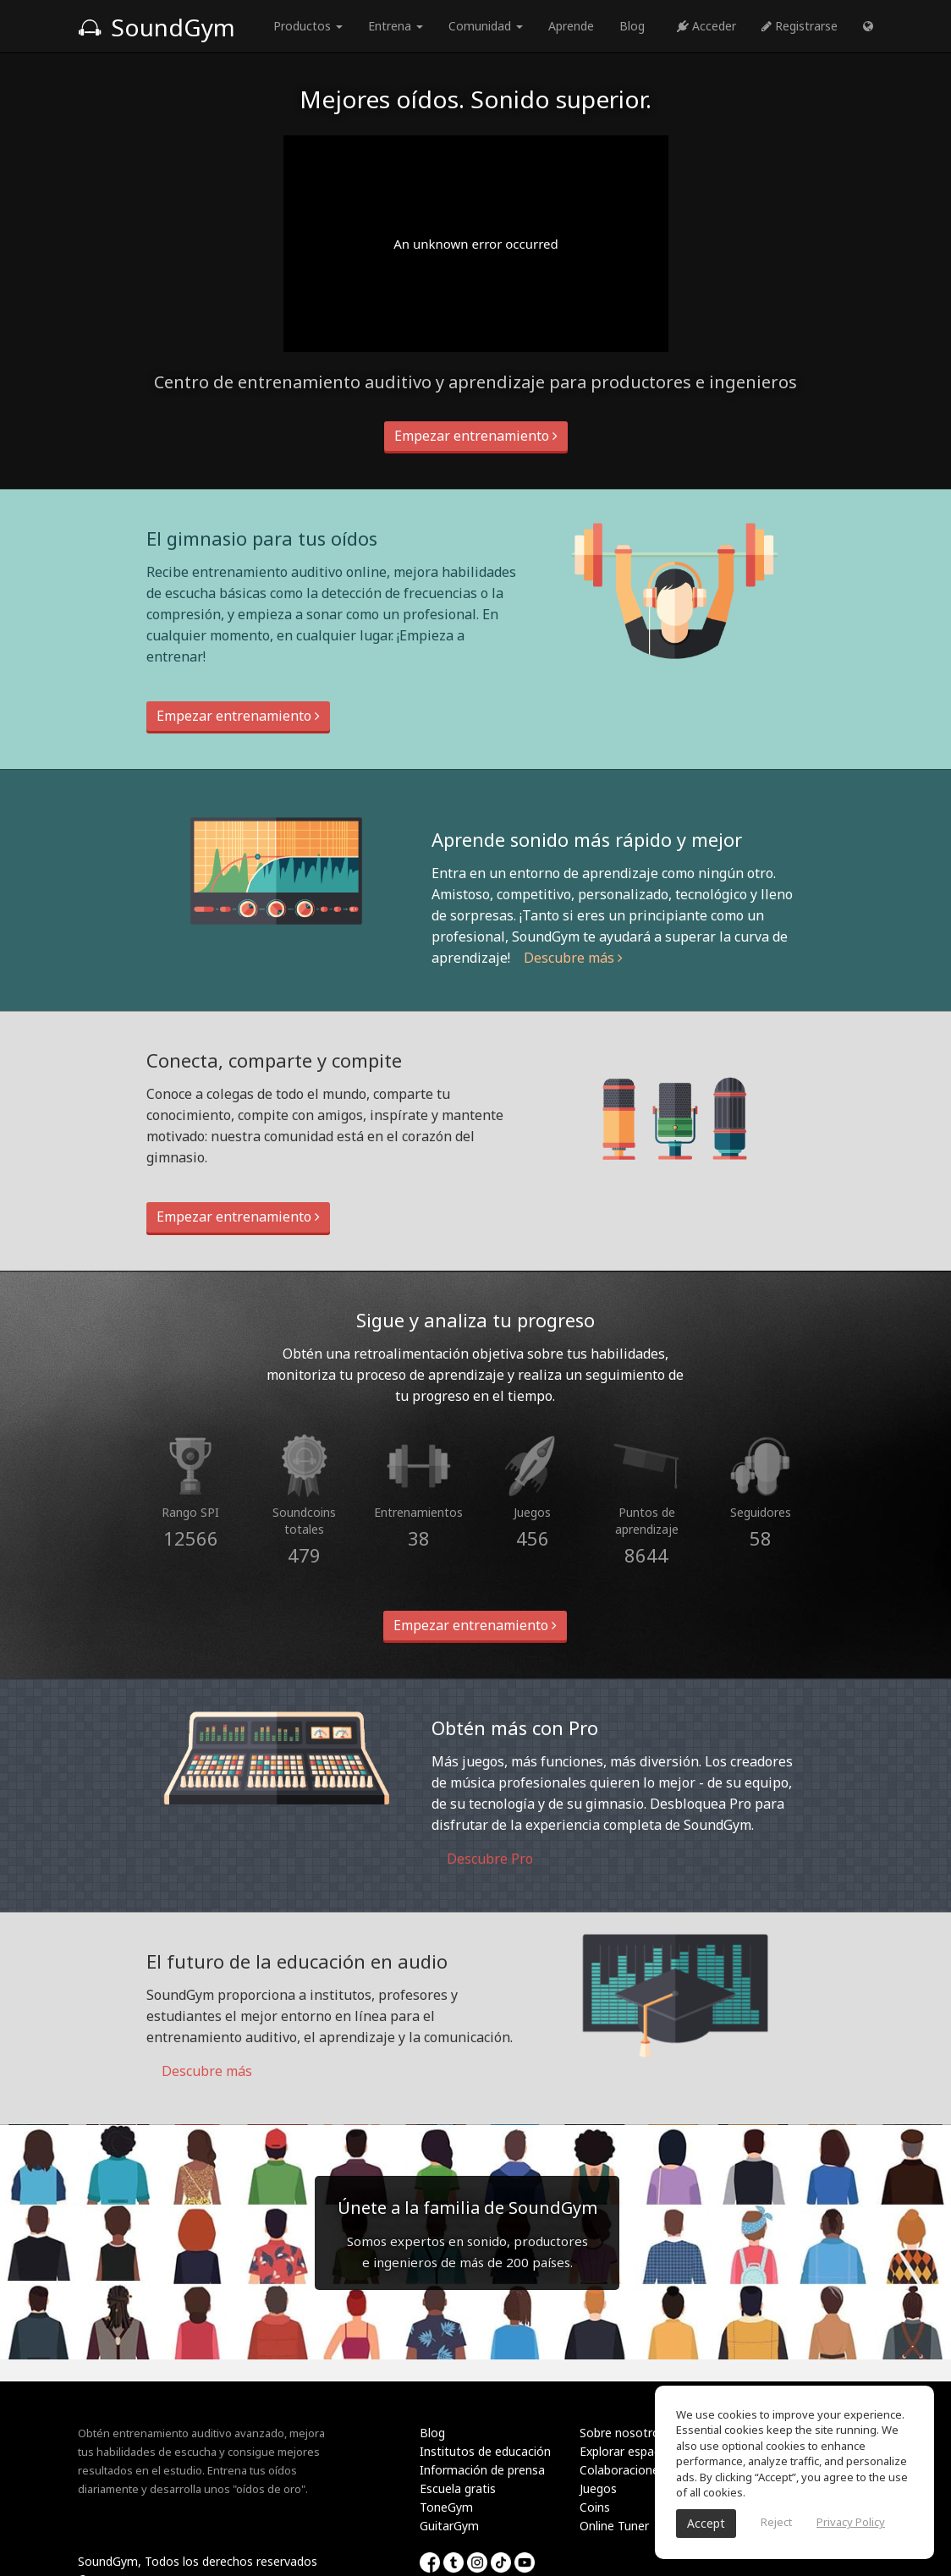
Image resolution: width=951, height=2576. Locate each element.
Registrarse (799, 26)
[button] (868, 26)
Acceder (706, 26)
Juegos (598, 2488)
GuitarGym (449, 2526)
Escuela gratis (458, 2488)
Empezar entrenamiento (476, 435)
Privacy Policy (850, 2521)
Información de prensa (482, 2470)
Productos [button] (308, 26)
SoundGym (156, 27)
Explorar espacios (628, 2451)
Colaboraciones (622, 2470)
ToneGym (446, 2507)
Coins (595, 2507)
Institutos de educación (485, 2451)
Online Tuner (614, 2526)
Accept (706, 2523)
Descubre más (573, 957)
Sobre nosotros (623, 2433)
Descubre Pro (482, 1858)
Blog (632, 26)
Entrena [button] (395, 26)
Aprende (571, 26)
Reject (776, 2521)
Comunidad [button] (485, 26)
